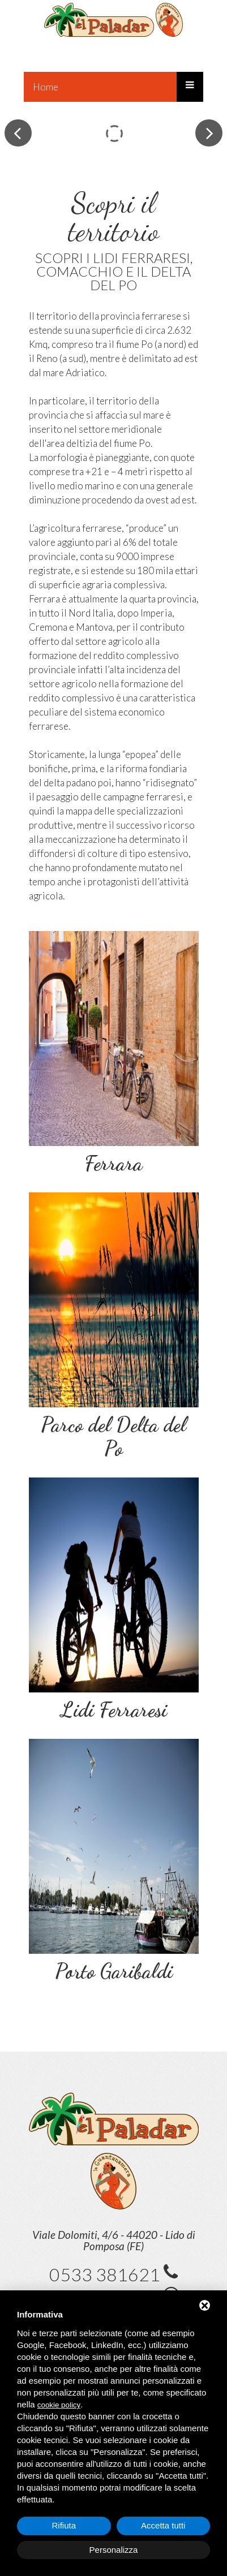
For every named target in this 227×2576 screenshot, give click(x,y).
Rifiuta (64, 2525)
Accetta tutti (163, 2525)
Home (45, 87)
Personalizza (113, 2550)
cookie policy (58, 2405)
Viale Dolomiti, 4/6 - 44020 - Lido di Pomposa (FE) (113, 2240)
